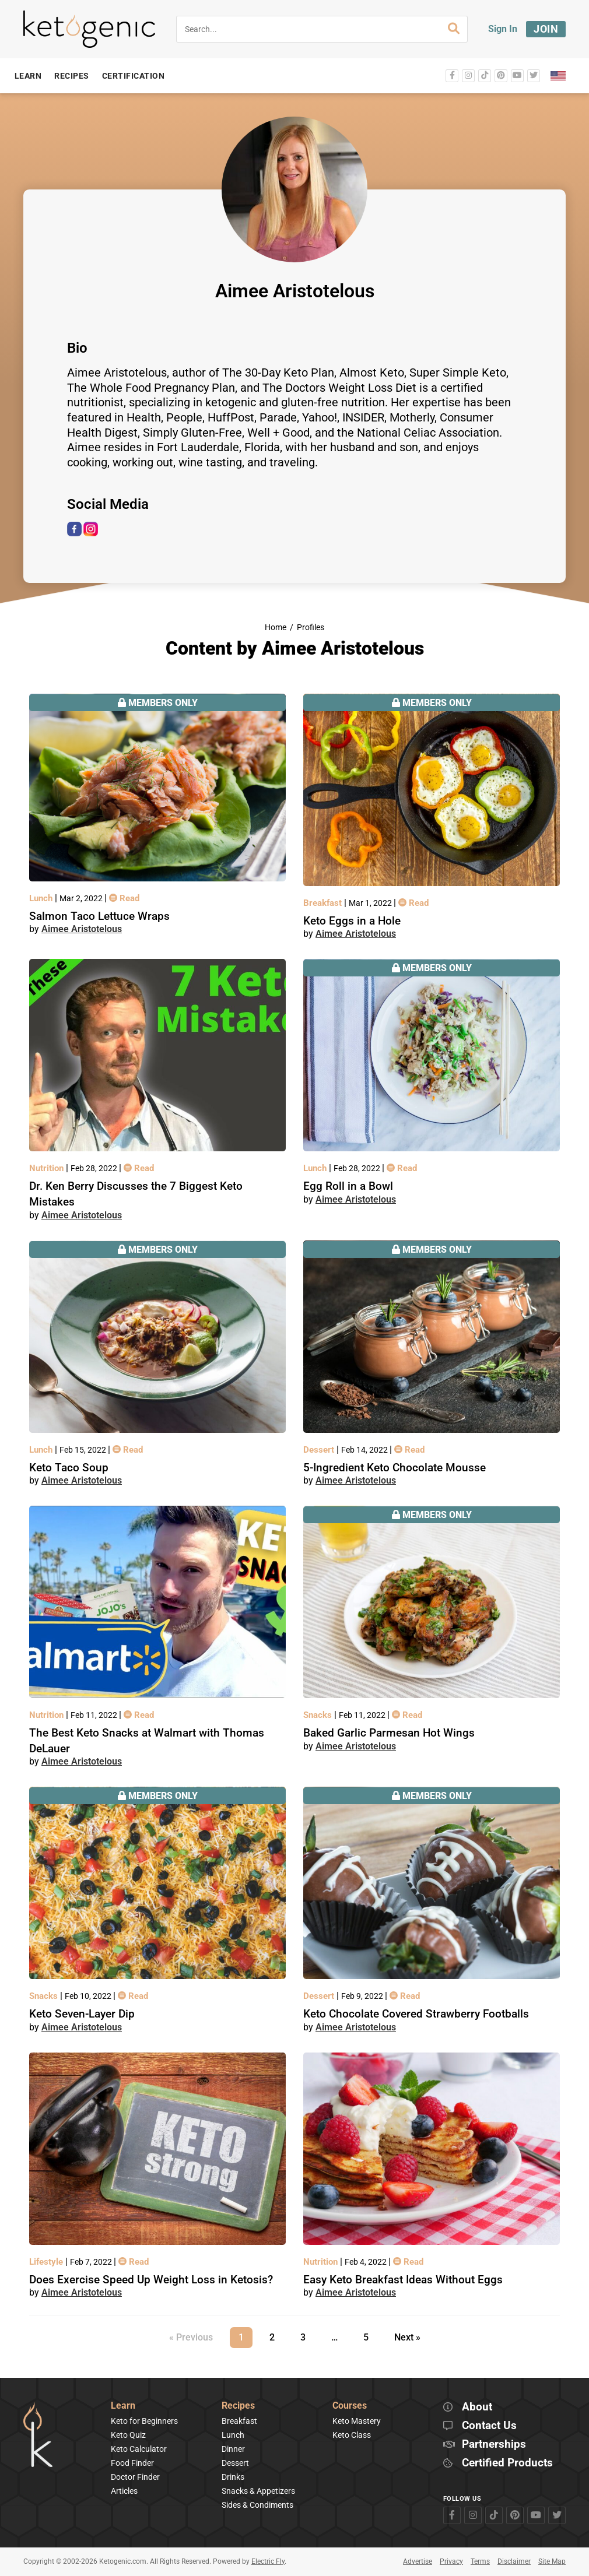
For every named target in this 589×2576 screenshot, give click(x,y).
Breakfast (323, 903)
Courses (349, 2406)
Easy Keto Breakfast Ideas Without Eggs (403, 2279)
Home (275, 627)
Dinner (233, 2449)
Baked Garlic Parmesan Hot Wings (389, 1732)
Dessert (319, 1450)
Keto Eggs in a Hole (352, 920)
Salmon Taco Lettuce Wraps (99, 916)
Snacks (318, 1715)
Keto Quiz (128, 2435)
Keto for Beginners (144, 2421)
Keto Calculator (139, 2449)
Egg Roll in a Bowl (348, 1186)
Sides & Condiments (257, 2505)
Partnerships (494, 2444)
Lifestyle (47, 2262)
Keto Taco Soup (68, 1467)
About (477, 2407)
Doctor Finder (135, 2477)
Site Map (552, 2561)
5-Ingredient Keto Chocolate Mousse (394, 1467)
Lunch (42, 898)
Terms (480, 2561)
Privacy (451, 2561)
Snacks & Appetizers (258, 2491)
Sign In (502, 28)
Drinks (233, 2477)
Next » (407, 2337)
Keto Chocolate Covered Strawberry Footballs (416, 2013)
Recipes (238, 2406)
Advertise (417, 2561)
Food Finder (132, 2463)
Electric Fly (268, 2561)
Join (546, 29)
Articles (124, 2491)
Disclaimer (514, 2561)
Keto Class (351, 2435)
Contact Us (489, 2426)
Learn (123, 2406)
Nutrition (47, 1168)
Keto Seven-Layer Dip (82, 2013)
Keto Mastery (356, 2421)
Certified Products (507, 2463)
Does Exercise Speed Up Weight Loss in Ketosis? (151, 2279)
